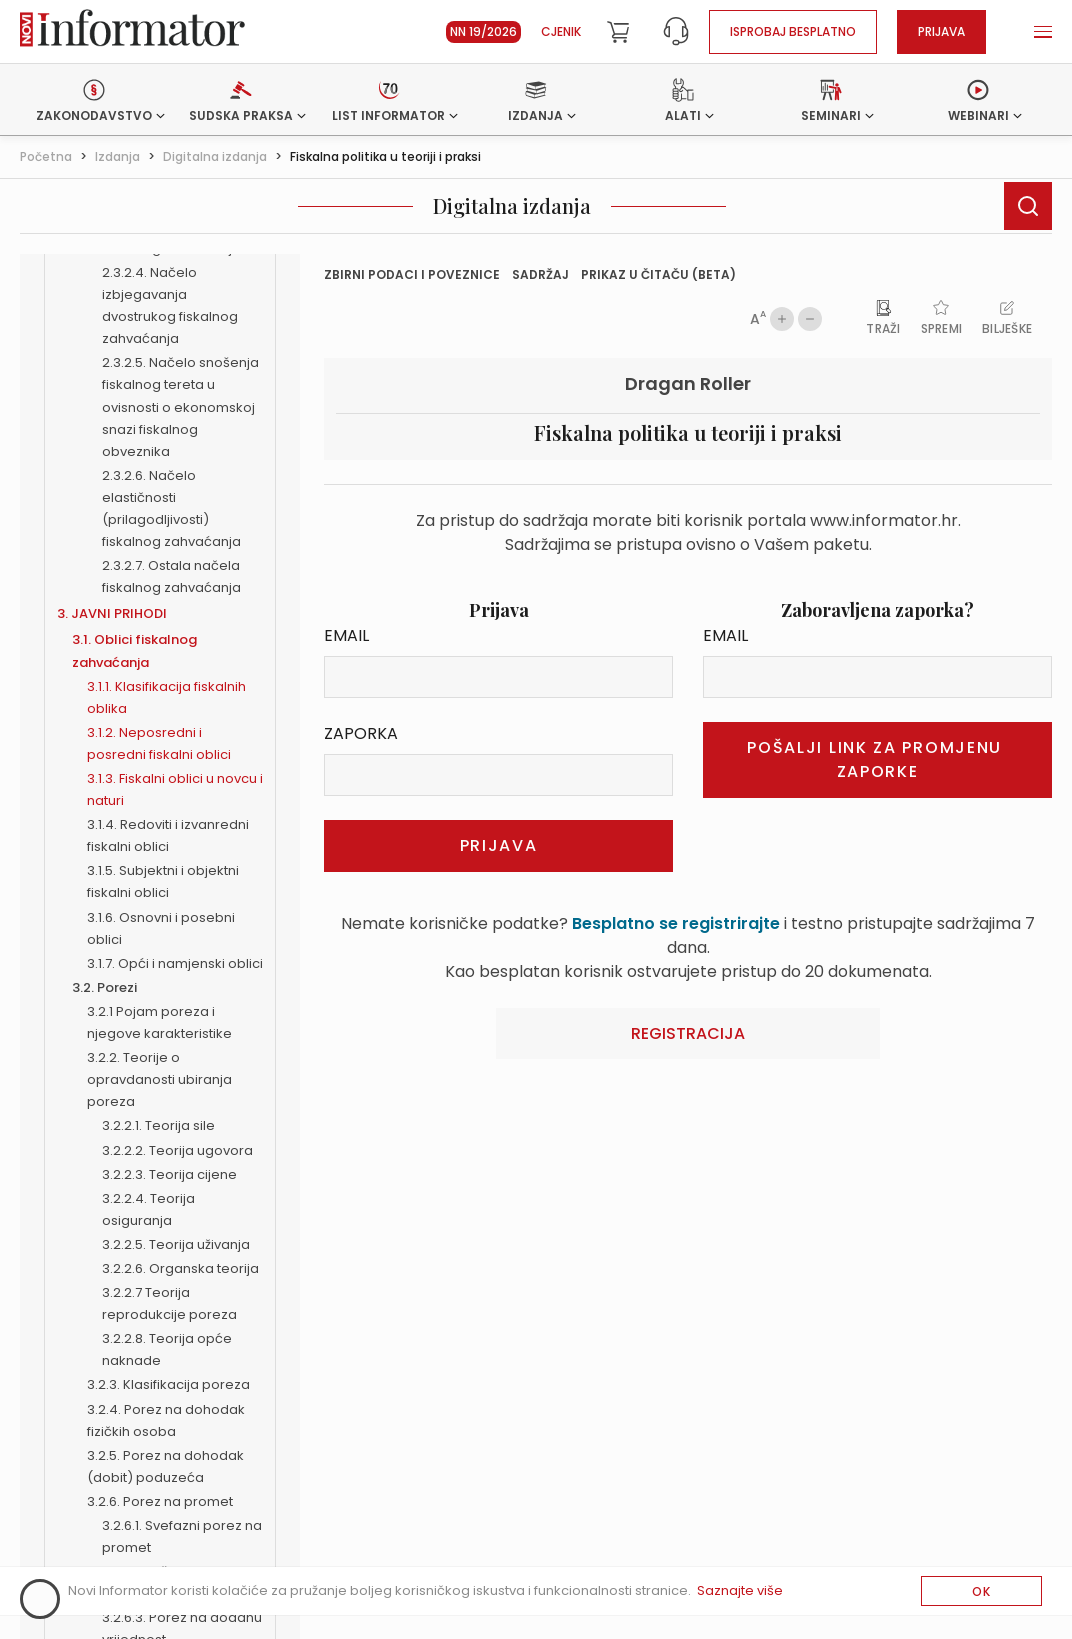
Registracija (688, 1033)
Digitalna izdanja (215, 156)
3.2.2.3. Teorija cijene (169, 1174)
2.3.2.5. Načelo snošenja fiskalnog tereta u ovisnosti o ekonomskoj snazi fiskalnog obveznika (180, 406)
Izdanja (117, 156)
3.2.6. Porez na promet (160, 1501)
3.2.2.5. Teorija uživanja (176, 1244)
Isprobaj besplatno (793, 31)
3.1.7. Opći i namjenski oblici (175, 963)
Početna (46, 156)
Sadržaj (540, 274)
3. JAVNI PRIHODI (112, 613)
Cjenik (561, 31)
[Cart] (618, 32)
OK (981, 1591)
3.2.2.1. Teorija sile (158, 1125)
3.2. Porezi (104, 987)
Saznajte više (740, 1590)
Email (346, 635)
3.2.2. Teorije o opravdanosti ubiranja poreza (159, 1079)
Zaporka (361, 733)
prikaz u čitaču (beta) (658, 274)
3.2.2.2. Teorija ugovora (177, 1150)
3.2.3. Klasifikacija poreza (168, 1384)
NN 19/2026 (483, 31)
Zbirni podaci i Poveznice (412, 274)
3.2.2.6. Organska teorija (180, 1268)
